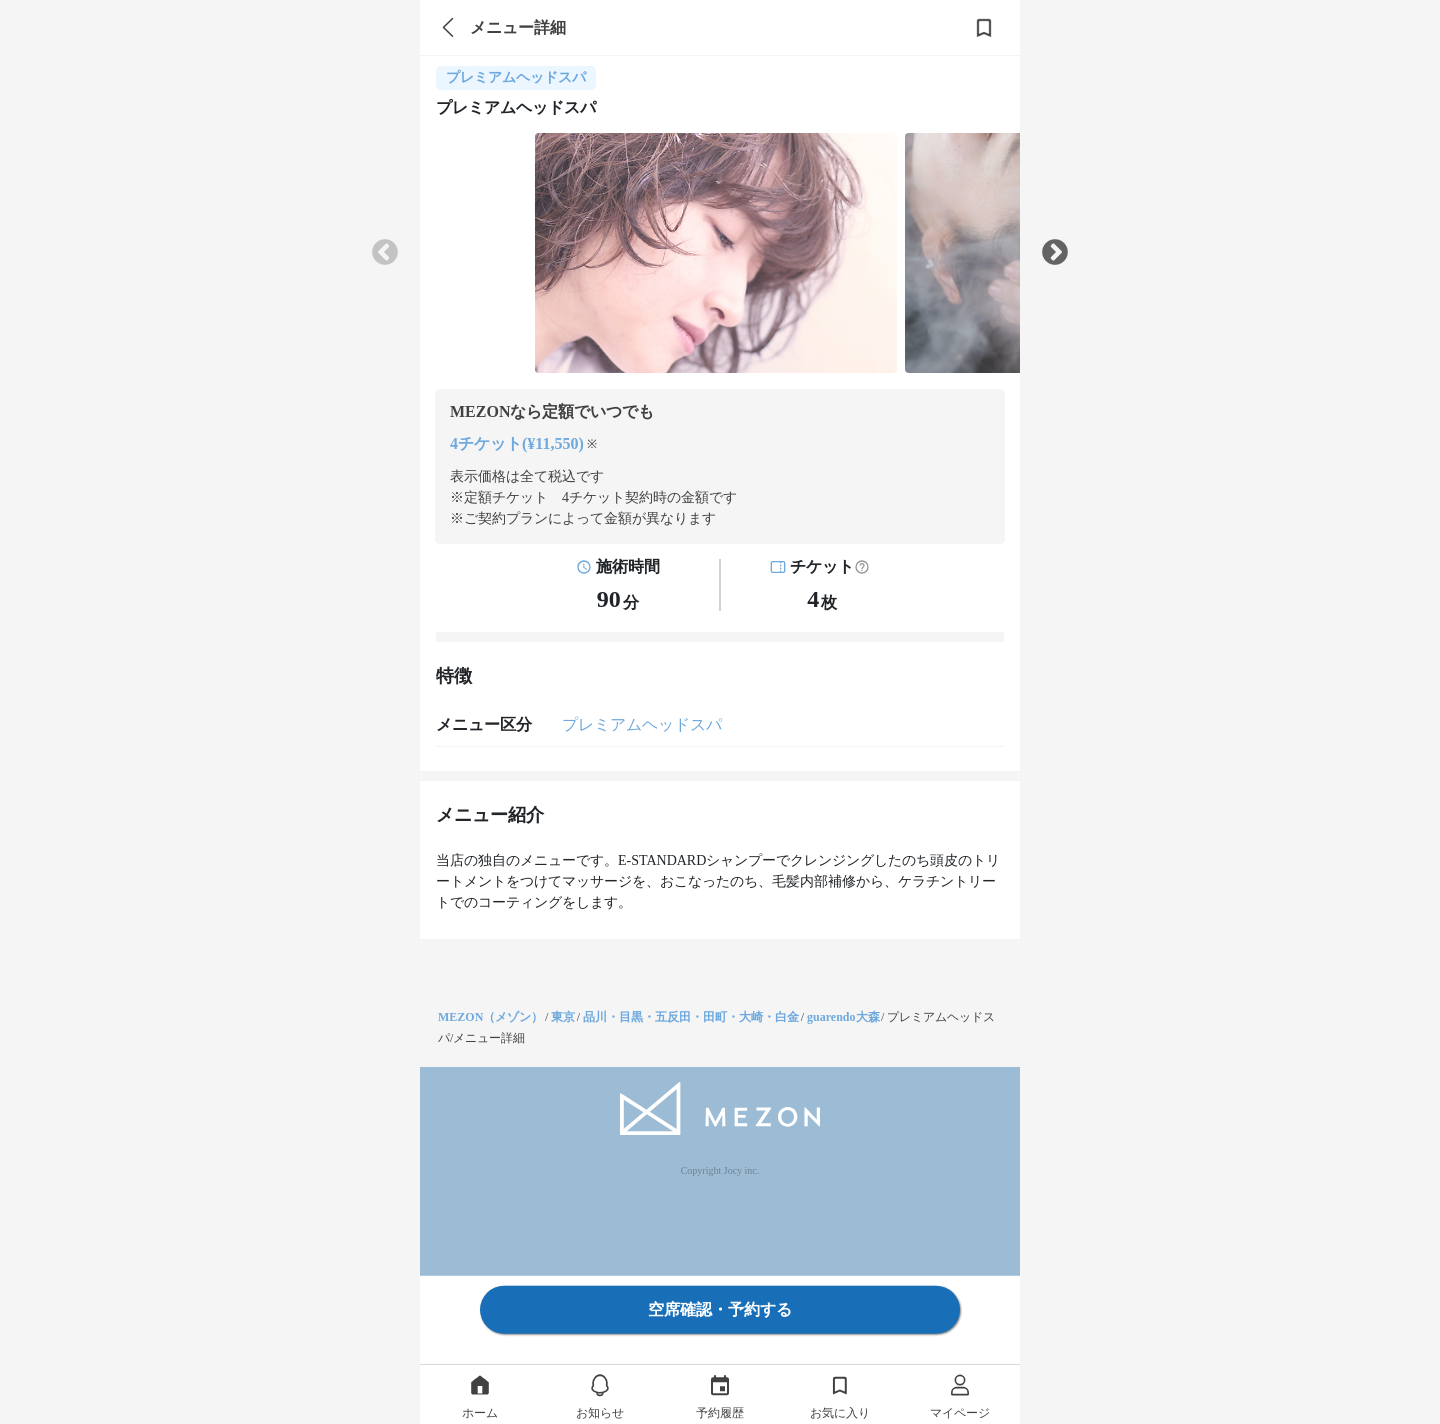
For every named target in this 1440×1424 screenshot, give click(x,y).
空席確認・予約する (720, 1309)
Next (1055, 253)
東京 (563, 1017)
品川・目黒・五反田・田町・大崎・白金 (691, 1017)
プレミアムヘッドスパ (642, 724)
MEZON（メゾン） (490, 1017)
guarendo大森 (843, 1017)
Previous (385, 253)
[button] (862, 567)
